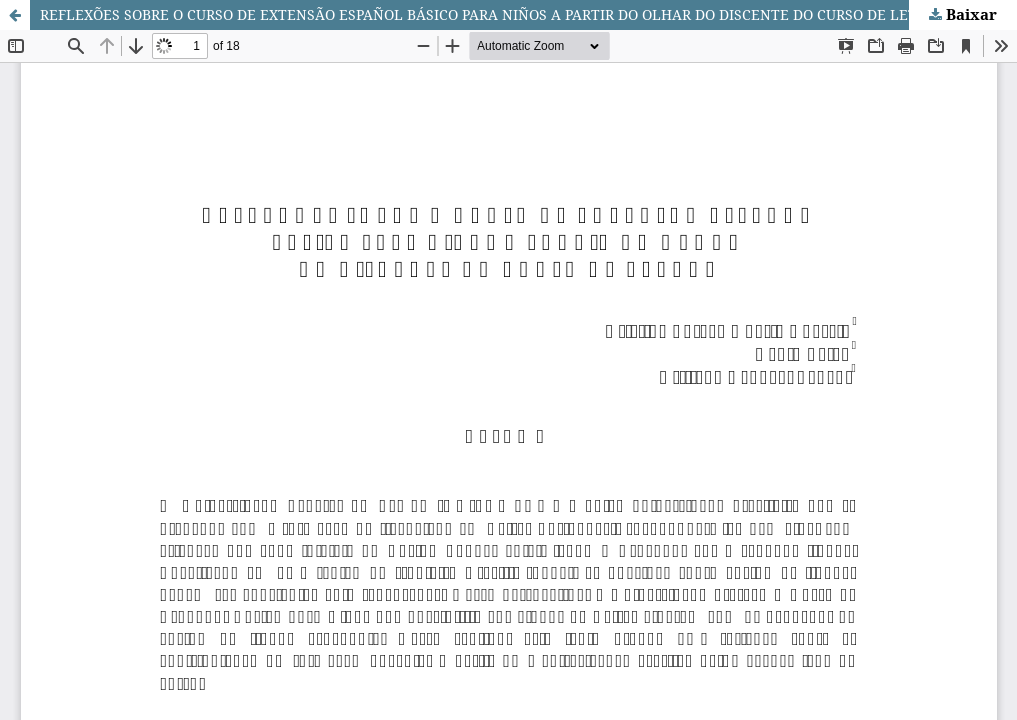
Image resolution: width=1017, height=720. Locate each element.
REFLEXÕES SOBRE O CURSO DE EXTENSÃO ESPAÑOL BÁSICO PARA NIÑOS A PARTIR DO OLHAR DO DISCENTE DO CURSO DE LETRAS (492, 14)
